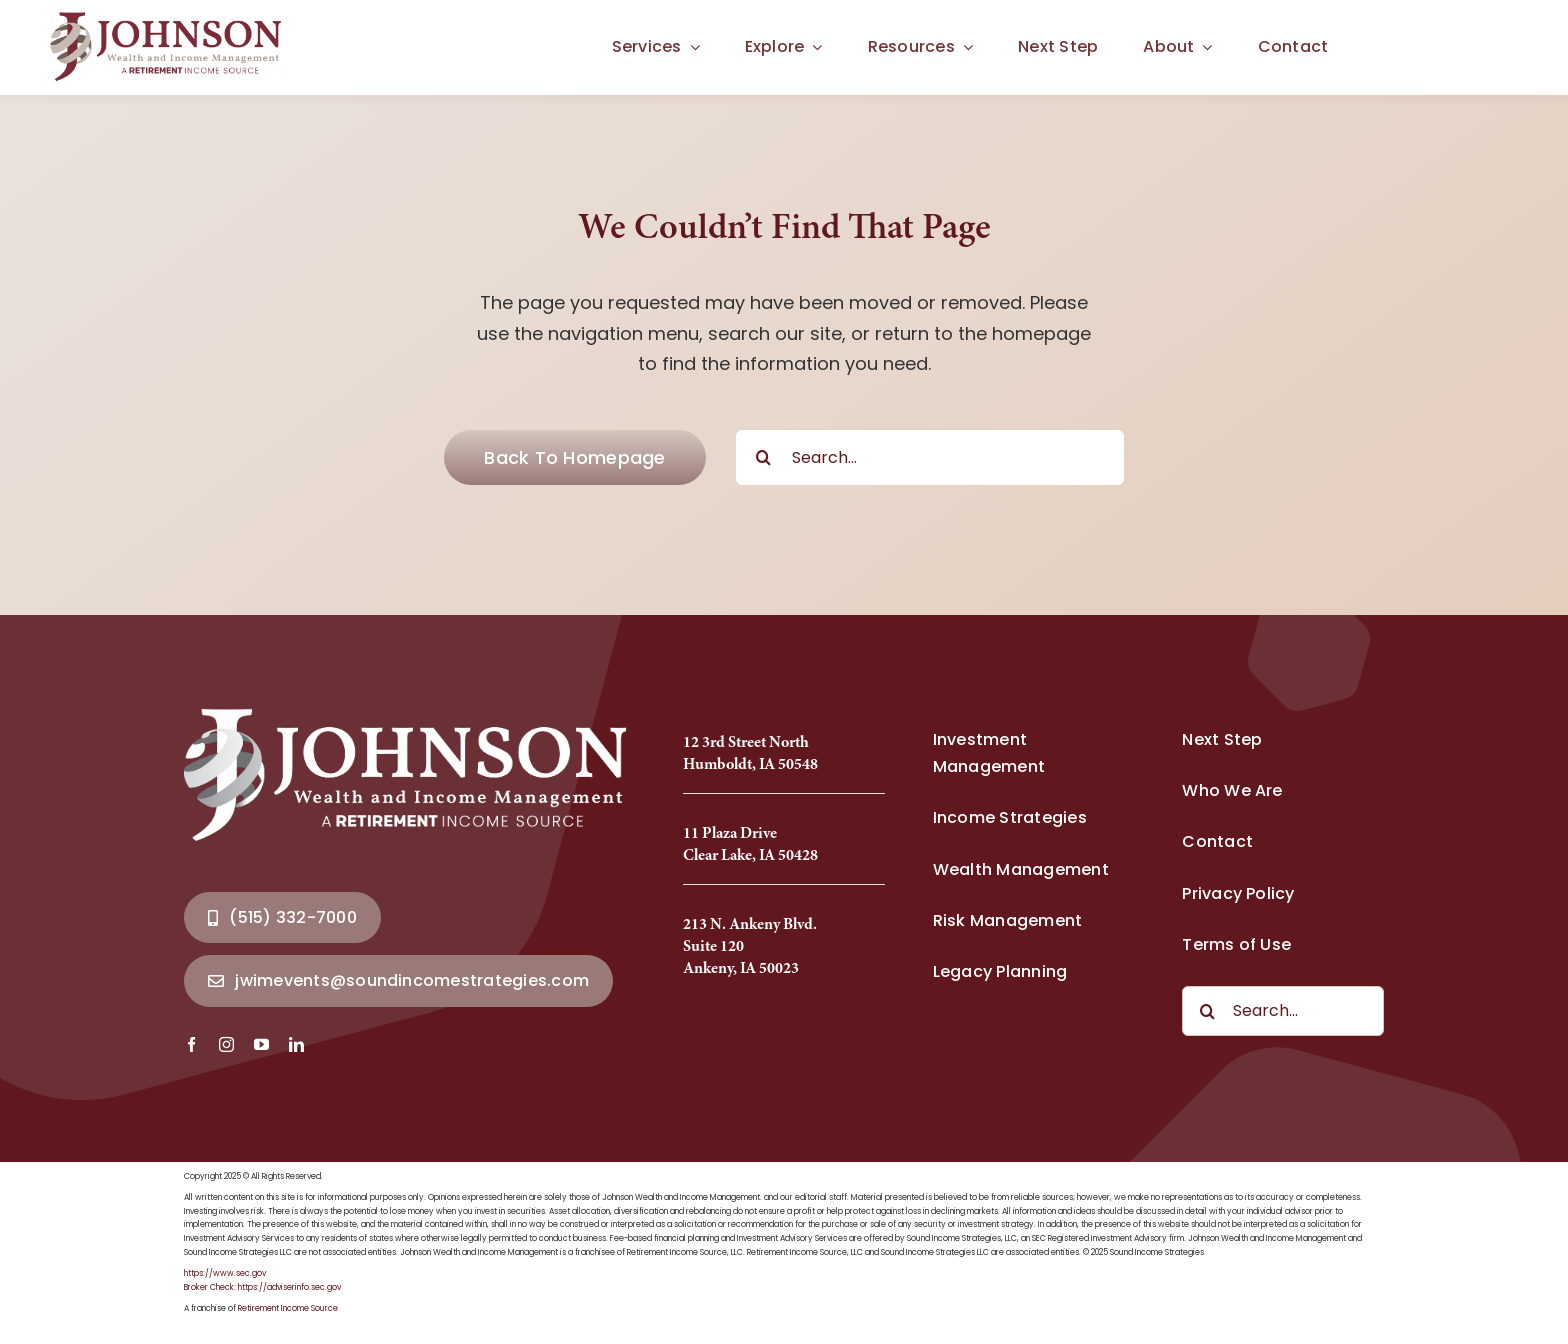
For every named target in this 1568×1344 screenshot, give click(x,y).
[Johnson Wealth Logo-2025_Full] (167, 18)
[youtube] (261, 1044)
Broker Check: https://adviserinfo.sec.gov (262, 1287)
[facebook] (191, 1044)
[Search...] (930, 457)
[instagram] (226, 1044)
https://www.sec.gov (225, 1273)
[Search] (763, 457)
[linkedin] (296, 1044)
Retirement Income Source (288, 1308)
